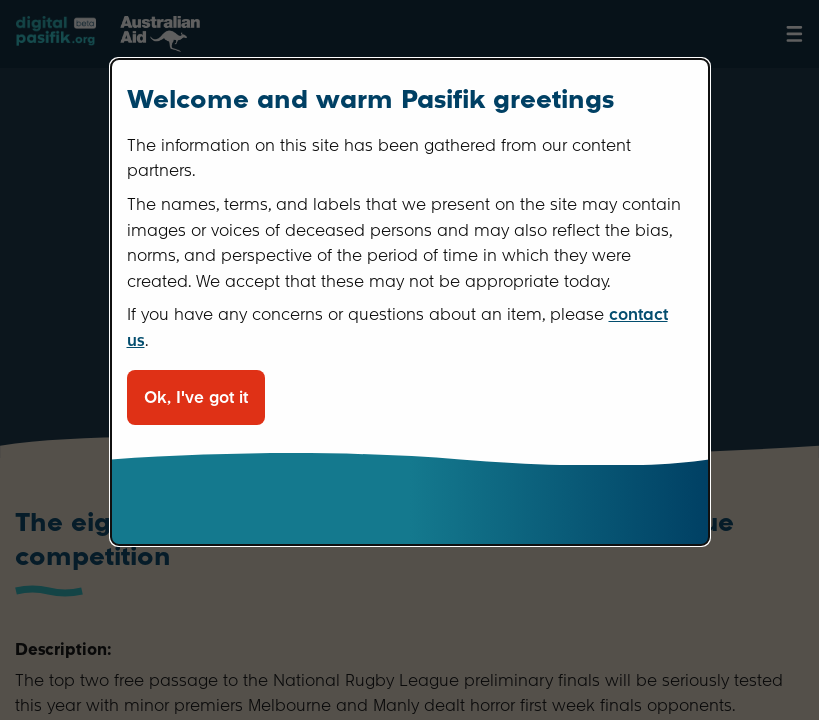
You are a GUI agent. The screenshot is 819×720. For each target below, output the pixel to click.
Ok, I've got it (196, 397)
